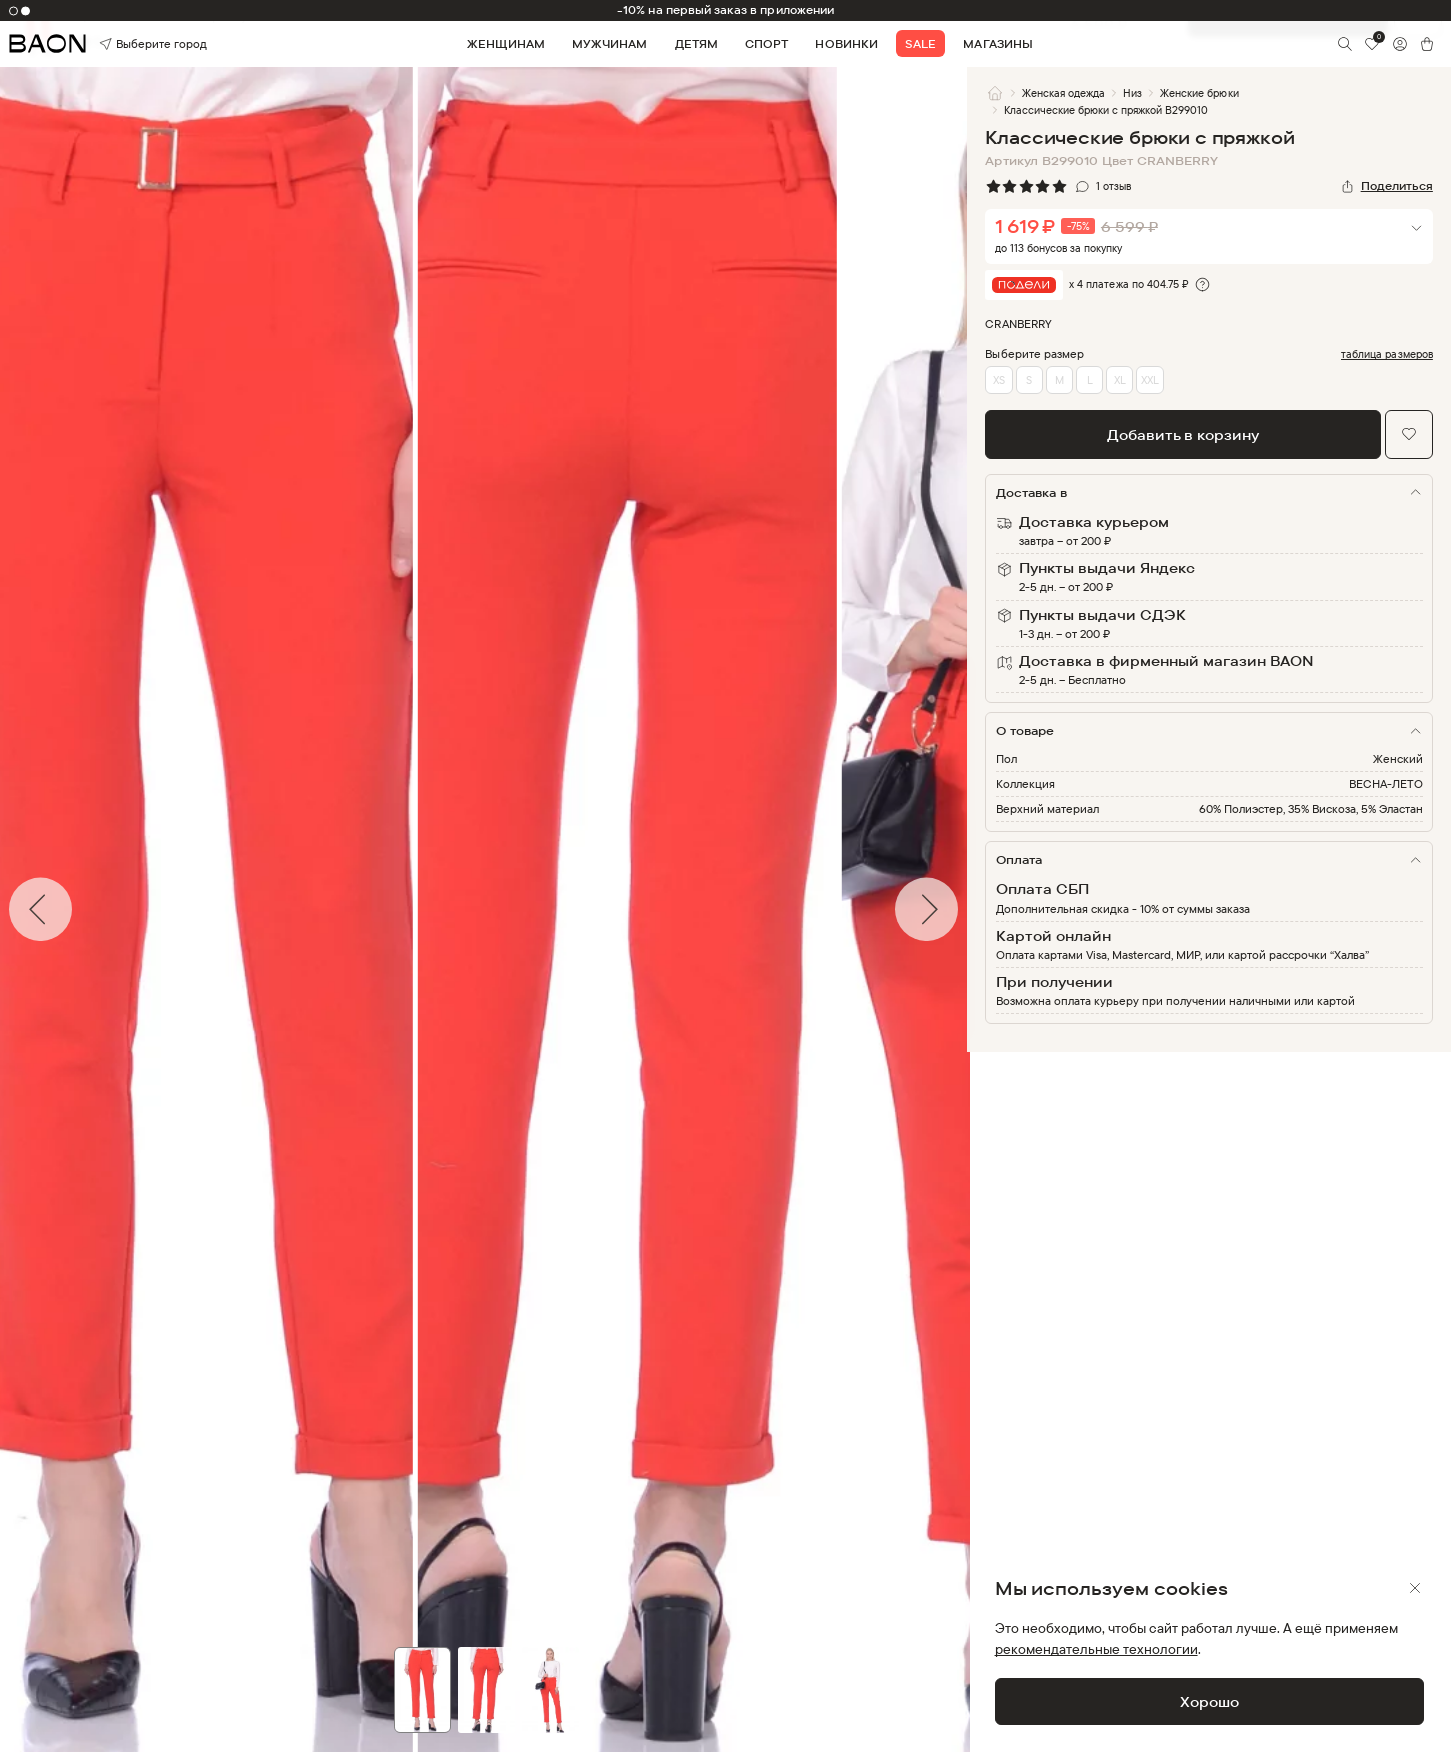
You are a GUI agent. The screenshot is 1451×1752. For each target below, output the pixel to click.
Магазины (997, 44)
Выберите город (128, 43)
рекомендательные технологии (1096, 1648)
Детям (696, 44)
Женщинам (505, 44)
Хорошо (1209, 1701)
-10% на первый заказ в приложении (725, 10)
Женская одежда (1063, 93)
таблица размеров (1387, 354)
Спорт (766, 44)
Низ (1132, 93)
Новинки (846, 44)
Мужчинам (609, 44)
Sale (920, 44)
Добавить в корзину (1183, 434)
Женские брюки (1199, 93)
